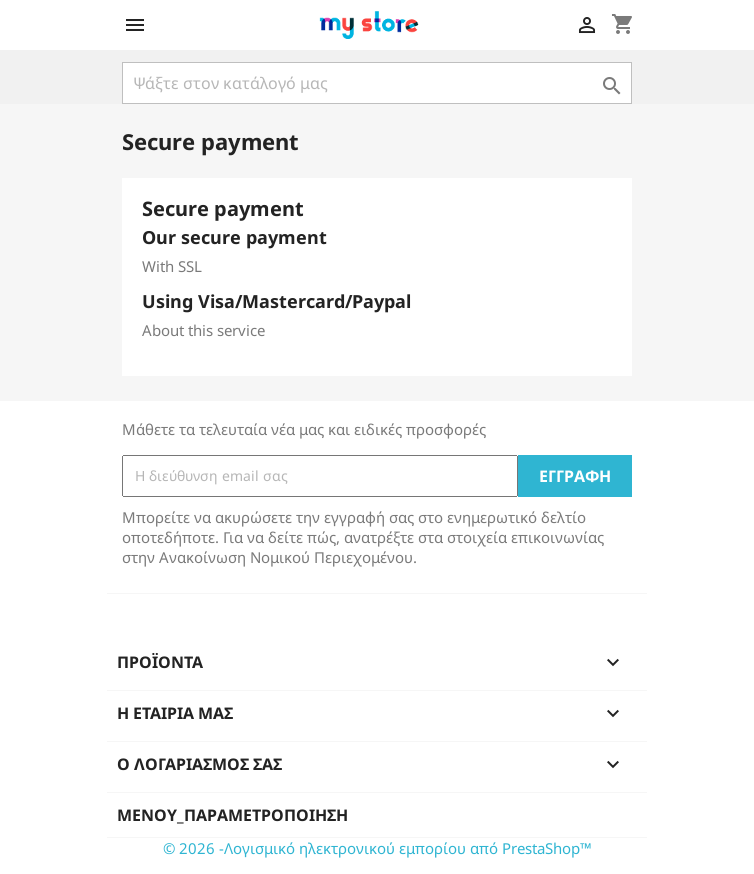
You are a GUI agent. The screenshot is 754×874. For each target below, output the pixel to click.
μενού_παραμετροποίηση (232, 815)
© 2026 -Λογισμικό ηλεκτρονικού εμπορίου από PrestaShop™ (377, 848)
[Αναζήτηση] (377, 83)
